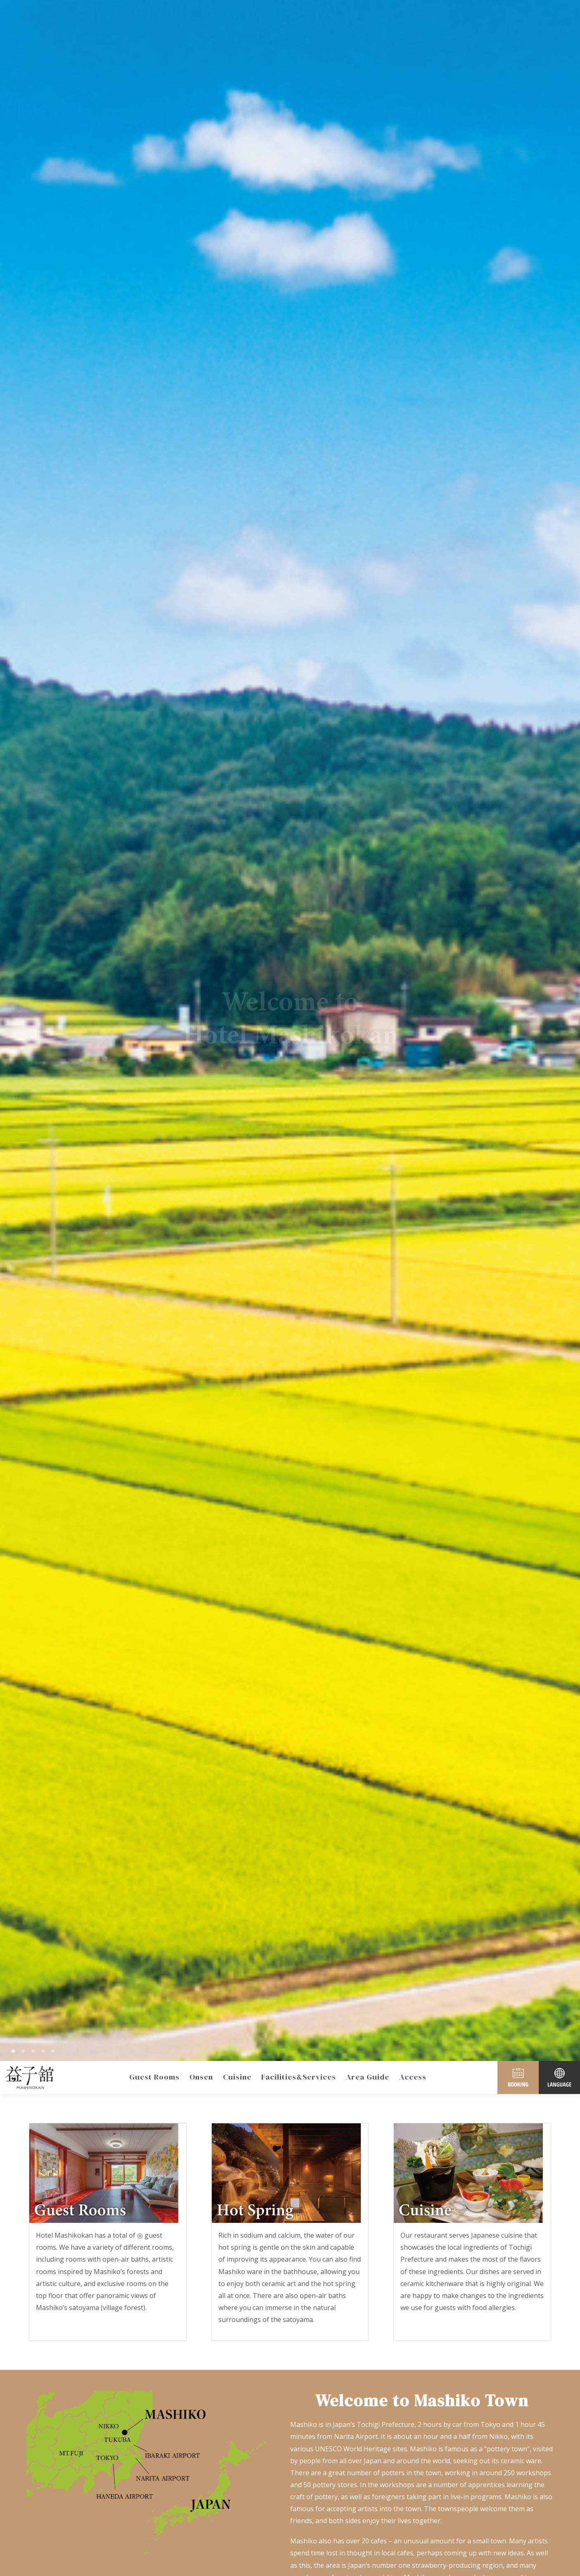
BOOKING (518, 2077)
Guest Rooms (154, 2077)
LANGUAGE (559, 2077)
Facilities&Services (298, 2077)
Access (412, 2077)
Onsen (201, 2077)
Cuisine (237, 2077)
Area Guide (367, 2077)
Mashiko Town (29, 2077)
